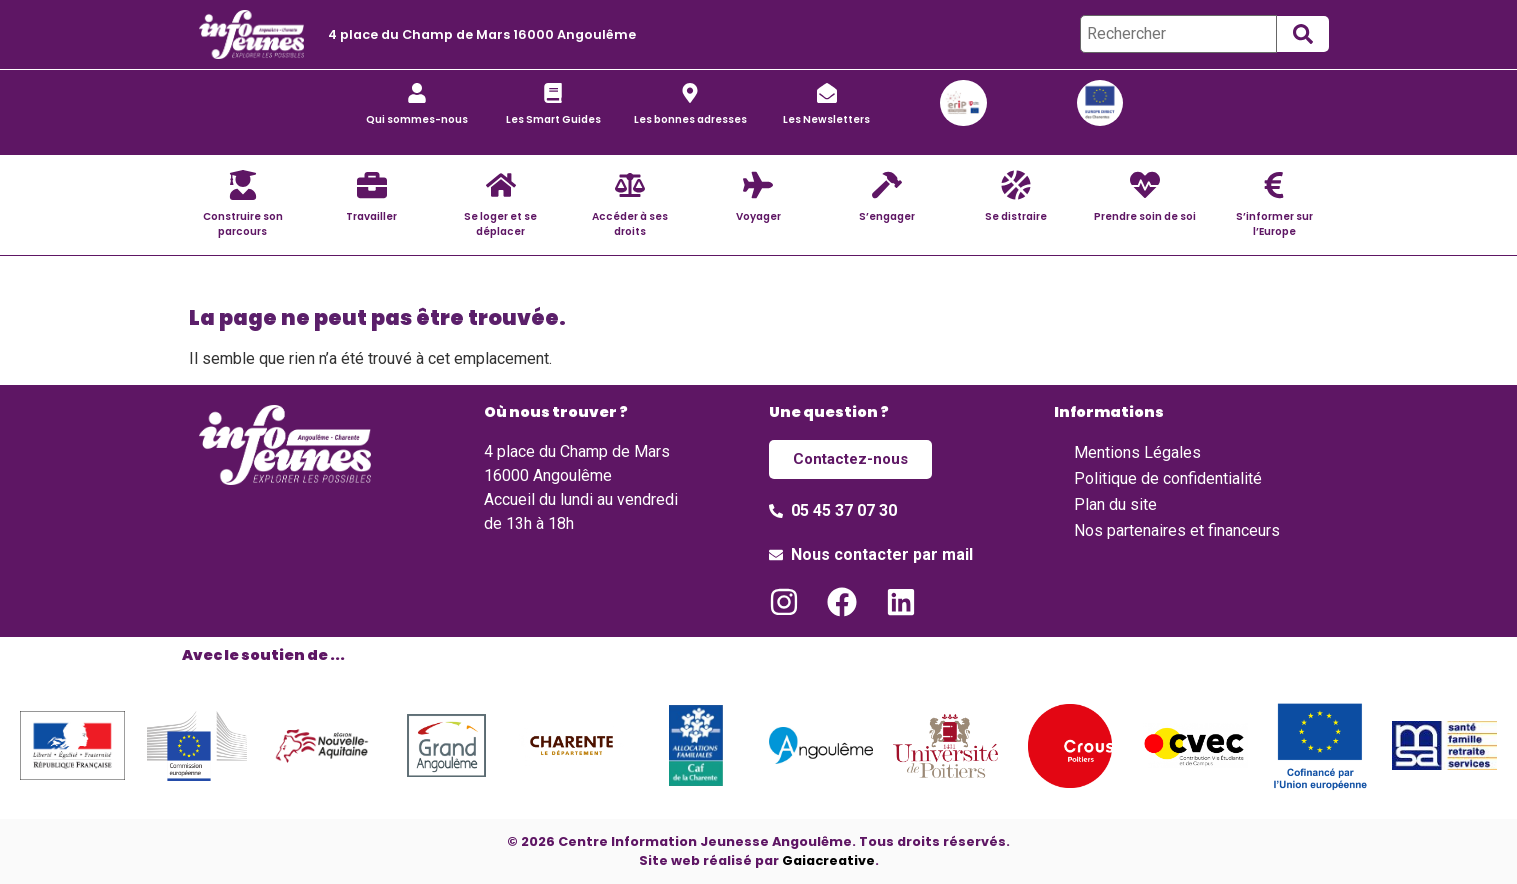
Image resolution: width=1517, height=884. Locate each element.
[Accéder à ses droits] (630, 185)
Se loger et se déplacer (500, 224)
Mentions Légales (1137, 452)
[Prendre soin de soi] (1145, 185)
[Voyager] (758, 185)
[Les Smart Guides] (553, 93)
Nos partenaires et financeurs (1177, 530)
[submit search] (1303, 34)
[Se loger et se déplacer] (501, 185)
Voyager (758, 216)
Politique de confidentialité (1168, 478)
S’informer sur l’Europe (1274, 224)
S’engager (887, 216)
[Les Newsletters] (827, 93)
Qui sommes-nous (417, 119)
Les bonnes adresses (690, 119)
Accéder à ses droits (630, 224)
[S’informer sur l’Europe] (1274, 185)
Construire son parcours (243, 224)
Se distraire (1016, 216)
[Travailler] (372, 185)
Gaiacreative (828, 859)
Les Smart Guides (553, 119)
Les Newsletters (826, 119)
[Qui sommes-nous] (417, 93)
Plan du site (1115, 504)
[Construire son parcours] (243, 185)
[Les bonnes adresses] (690, 93)
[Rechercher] (1178, 34)
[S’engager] (887, 185)
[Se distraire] (1016, 185)
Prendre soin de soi (1145, 216)
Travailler (371, 216)
